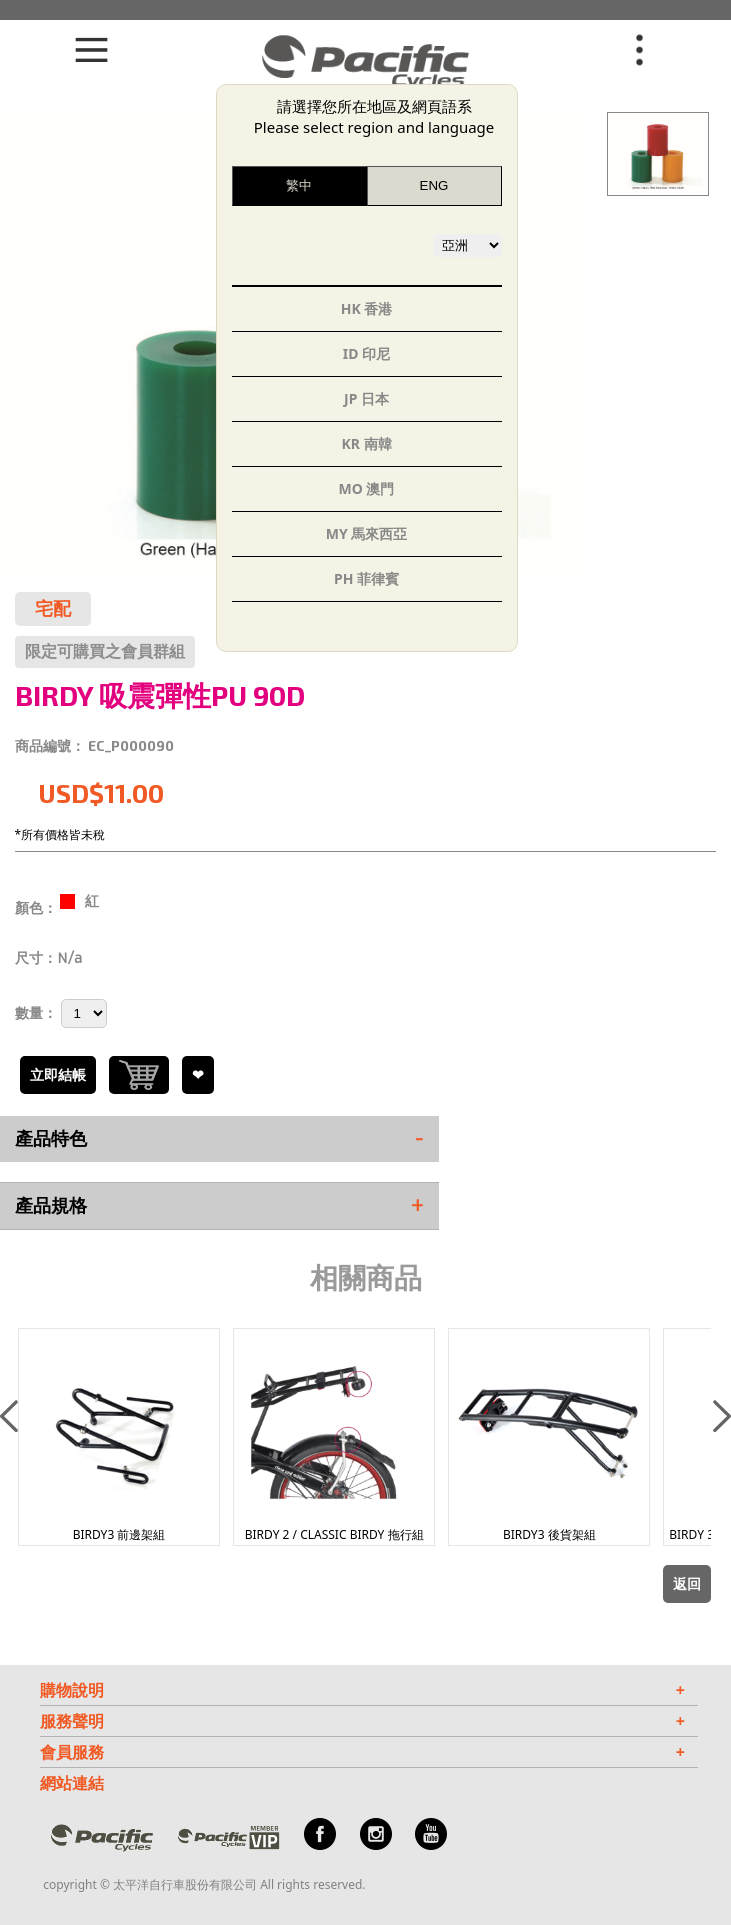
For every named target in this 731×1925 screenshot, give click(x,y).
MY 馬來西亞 (367, 533)
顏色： (36, 908)
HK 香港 (367, 308)
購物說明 (362, 1690)
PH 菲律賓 (366, 578)
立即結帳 (58, 1075)
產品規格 (219, 1206)
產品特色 (219, 1139)
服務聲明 (362, 1721)
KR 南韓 (366, 443)
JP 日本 (366, 398)
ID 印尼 (366, 353)
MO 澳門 (367, 488)
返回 (687, 1584)
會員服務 (362, 1752)
